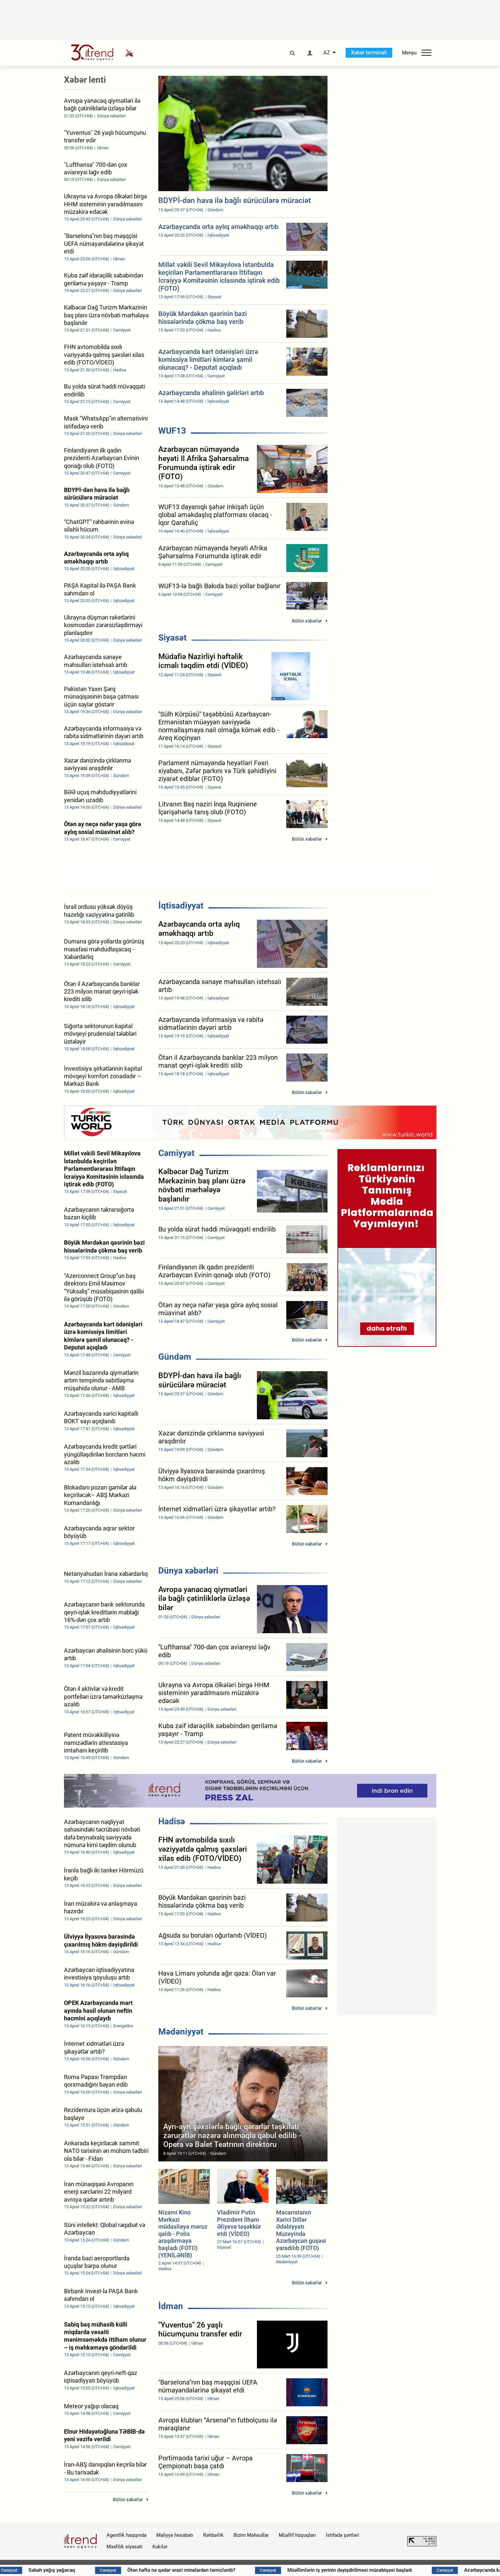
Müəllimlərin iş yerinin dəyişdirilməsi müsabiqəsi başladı (382, 2570)
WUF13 (172, 431)
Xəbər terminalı (369, 52)
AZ (326, 52)
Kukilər (160, 2547)
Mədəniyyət (180, 2032)
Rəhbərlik (213, 2535)
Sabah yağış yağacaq (84, 2570)
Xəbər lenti (85, 80)
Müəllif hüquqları (297, 2535)
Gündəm (174, 1357)
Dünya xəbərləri (188, 1571)
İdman (170, 2306)
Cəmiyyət (176, 1153)
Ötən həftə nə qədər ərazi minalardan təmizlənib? (214, 2570)
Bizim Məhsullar (251, 2535)
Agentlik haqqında (126, 2535)
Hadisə (171, 1821)
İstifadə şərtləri (342, 2535)
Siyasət (172, 638)
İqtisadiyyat (180, 906)
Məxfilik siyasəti (124, 2547)
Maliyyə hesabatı (174, 2535)
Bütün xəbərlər (307, 620)
